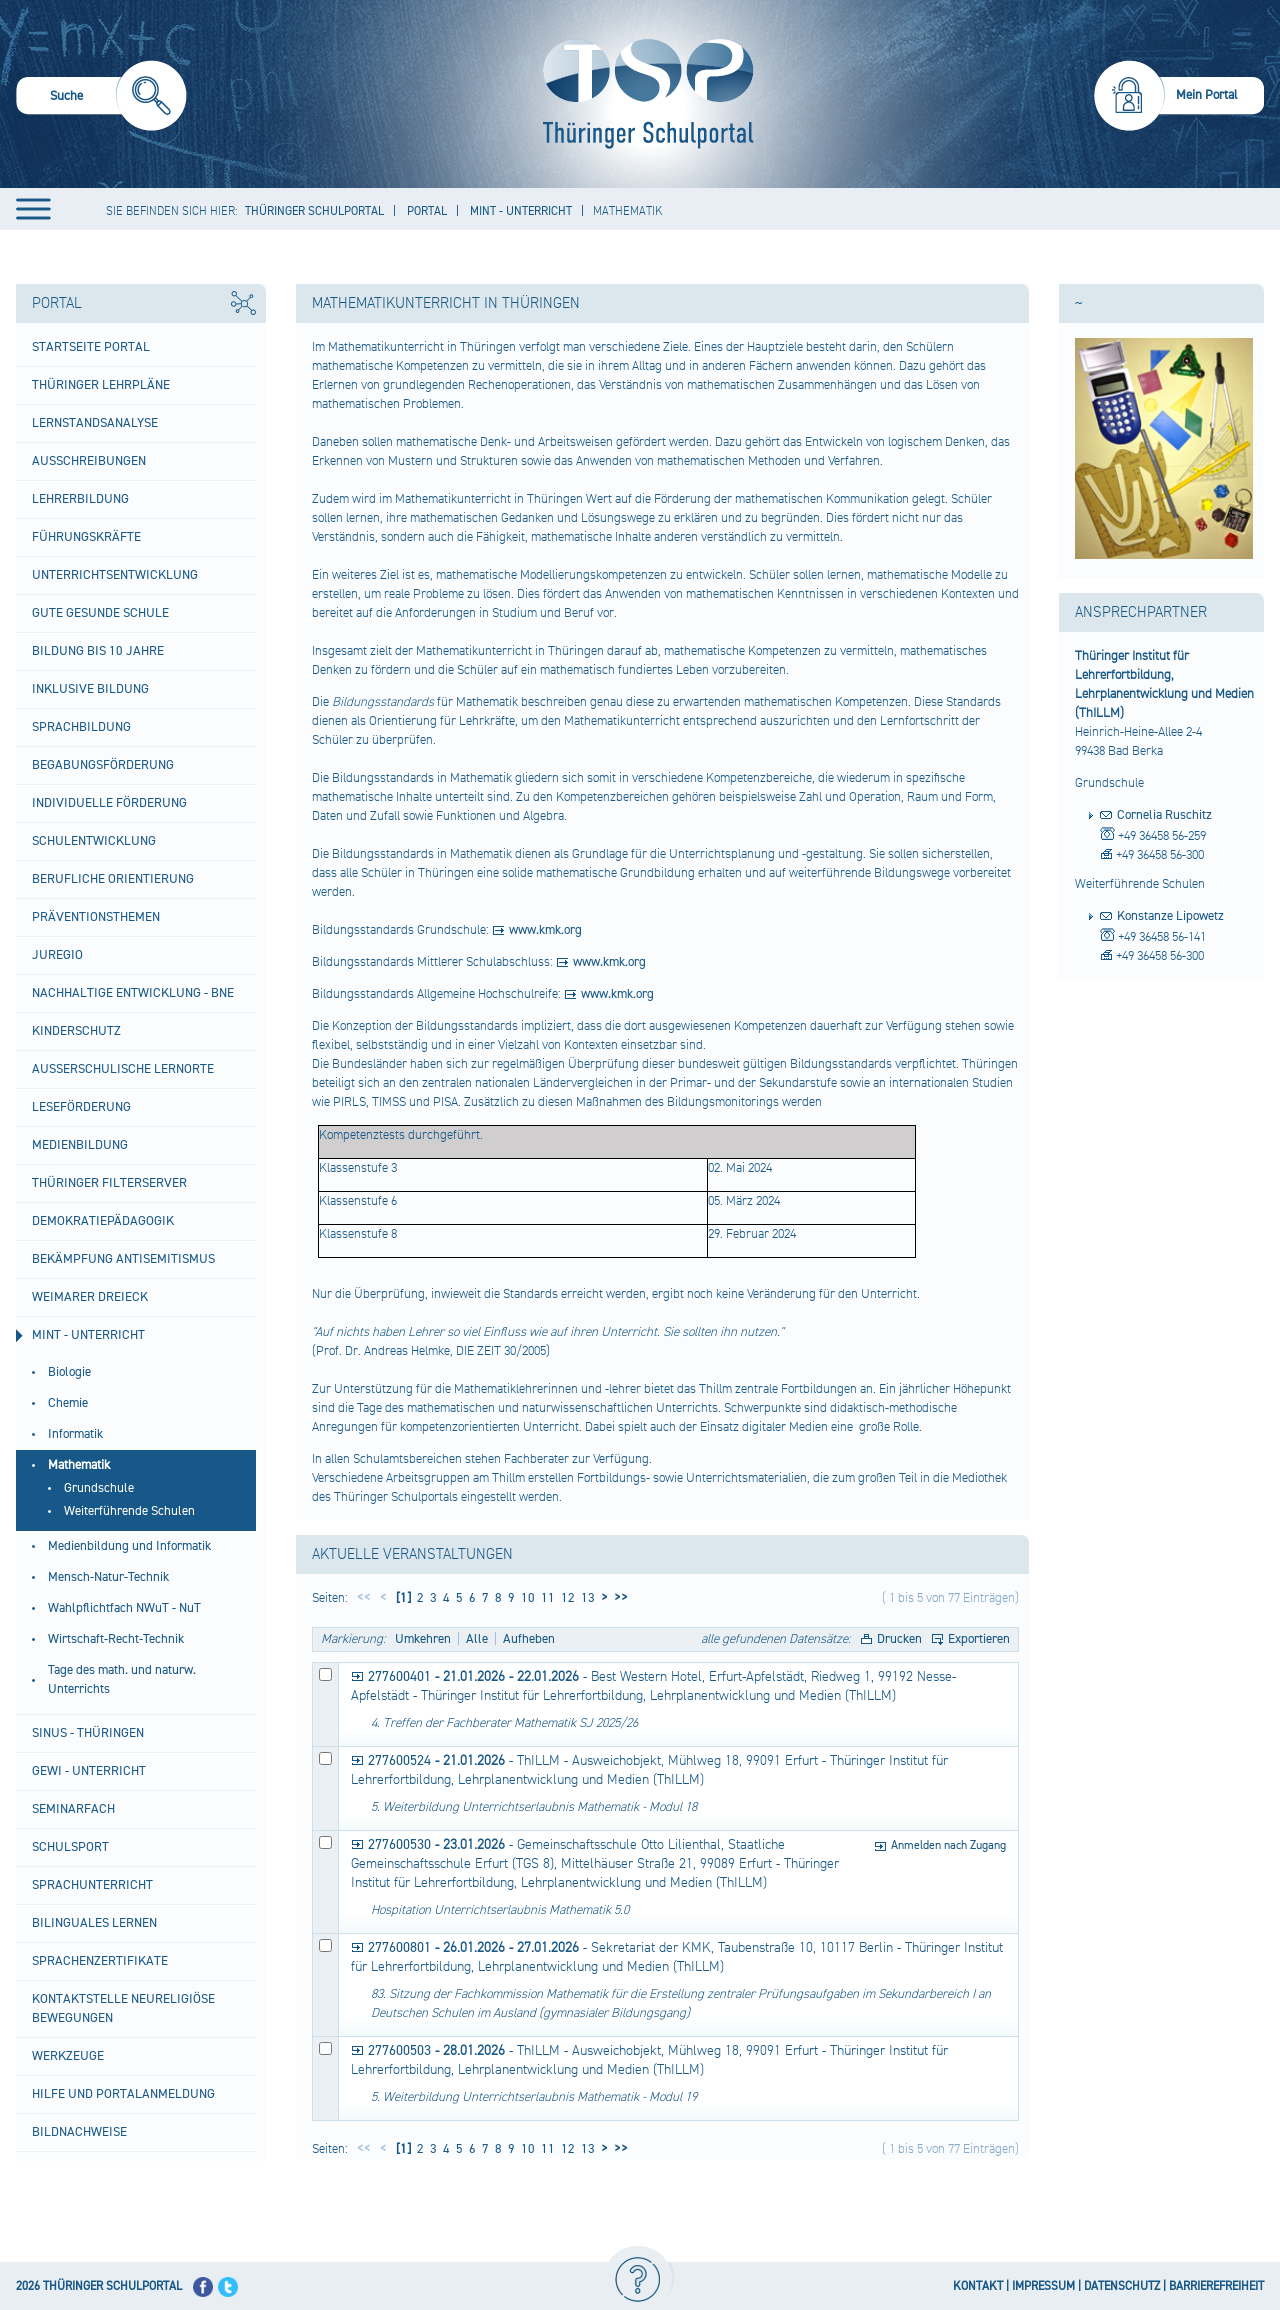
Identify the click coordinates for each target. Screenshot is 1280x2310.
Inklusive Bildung (90, 689)
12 (566, 1598)
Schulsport (70, 1847)
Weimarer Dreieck (90, 1297)
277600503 (399, 2051)
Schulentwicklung (94, 841)
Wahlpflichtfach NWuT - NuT (124, 1608)
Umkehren (423, 1639)
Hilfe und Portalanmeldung (123, 2094)
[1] (402, 1598)
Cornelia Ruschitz (1164, 815)
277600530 (399, 1845)
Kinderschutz (76, 1031)
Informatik (75, 1434)
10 (526, 1598)
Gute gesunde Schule (100, 613)
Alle (477, 1639)
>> (618, 1598)
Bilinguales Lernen (94, 1923)
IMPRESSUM (1043, 2286)
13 (586, 1598)
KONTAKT (978, 2286)
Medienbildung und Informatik (129, 1546)
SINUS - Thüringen (88, 1733)
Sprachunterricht (92, 1885)
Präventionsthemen (96, 917)
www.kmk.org (545, 930)
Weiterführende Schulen (129, 1511)
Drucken (899, 1639)
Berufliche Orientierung (113, 879)
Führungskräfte (86, 537)
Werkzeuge (68, 2056)
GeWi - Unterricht (89, 1771)
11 (546, 1598)
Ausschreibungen (89, 461)
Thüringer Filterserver (109, 1183)
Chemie (68, 1403)
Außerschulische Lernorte (123, 1069)
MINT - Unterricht (88, 1335)
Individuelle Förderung (109, 803)
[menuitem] (101, 98)
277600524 (399, 1761)
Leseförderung (81, 1107)
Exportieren (979, 1639)
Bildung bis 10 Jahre (98, 651)
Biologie (69, 1372)
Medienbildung (80, 1145)
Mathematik (79, 1465)
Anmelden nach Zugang (948, 1845)
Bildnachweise (79, 2132)
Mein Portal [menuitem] (1207, 95)
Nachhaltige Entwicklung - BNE (133, 993)
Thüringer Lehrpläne (101, 385)
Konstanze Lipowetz (1170, 916)
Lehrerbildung (80, 499)
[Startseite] (643, 94)
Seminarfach (73, 1809)
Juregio (57, 955)
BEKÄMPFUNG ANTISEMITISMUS (123, 1259)
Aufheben (529, 1639)
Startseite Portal (91, 347)
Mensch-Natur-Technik (108, 1577)
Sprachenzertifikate (100, 1961)
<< (364, 1598)
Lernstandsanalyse (95, 423)
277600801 (399, 1948)
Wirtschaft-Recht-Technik (116, 1639)
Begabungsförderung (103, 765)
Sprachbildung (81, 727)
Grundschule (99, 1488)
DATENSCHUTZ (1122, 2286)
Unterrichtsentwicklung (115, 575)
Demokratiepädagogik (103, 1221)
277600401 (399, 1677)
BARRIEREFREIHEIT (1216, 2286)
